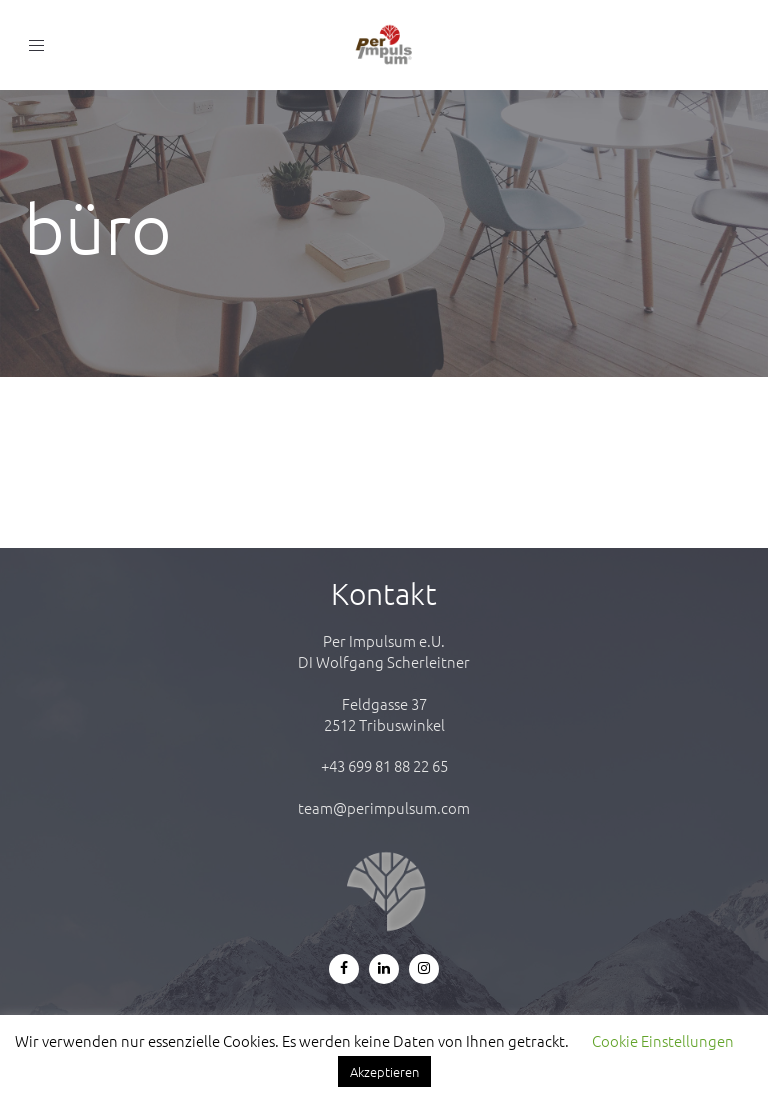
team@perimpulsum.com (384, 807)
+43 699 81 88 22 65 (384, 765)
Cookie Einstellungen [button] (663, 1040)
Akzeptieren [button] (384, 1071)
